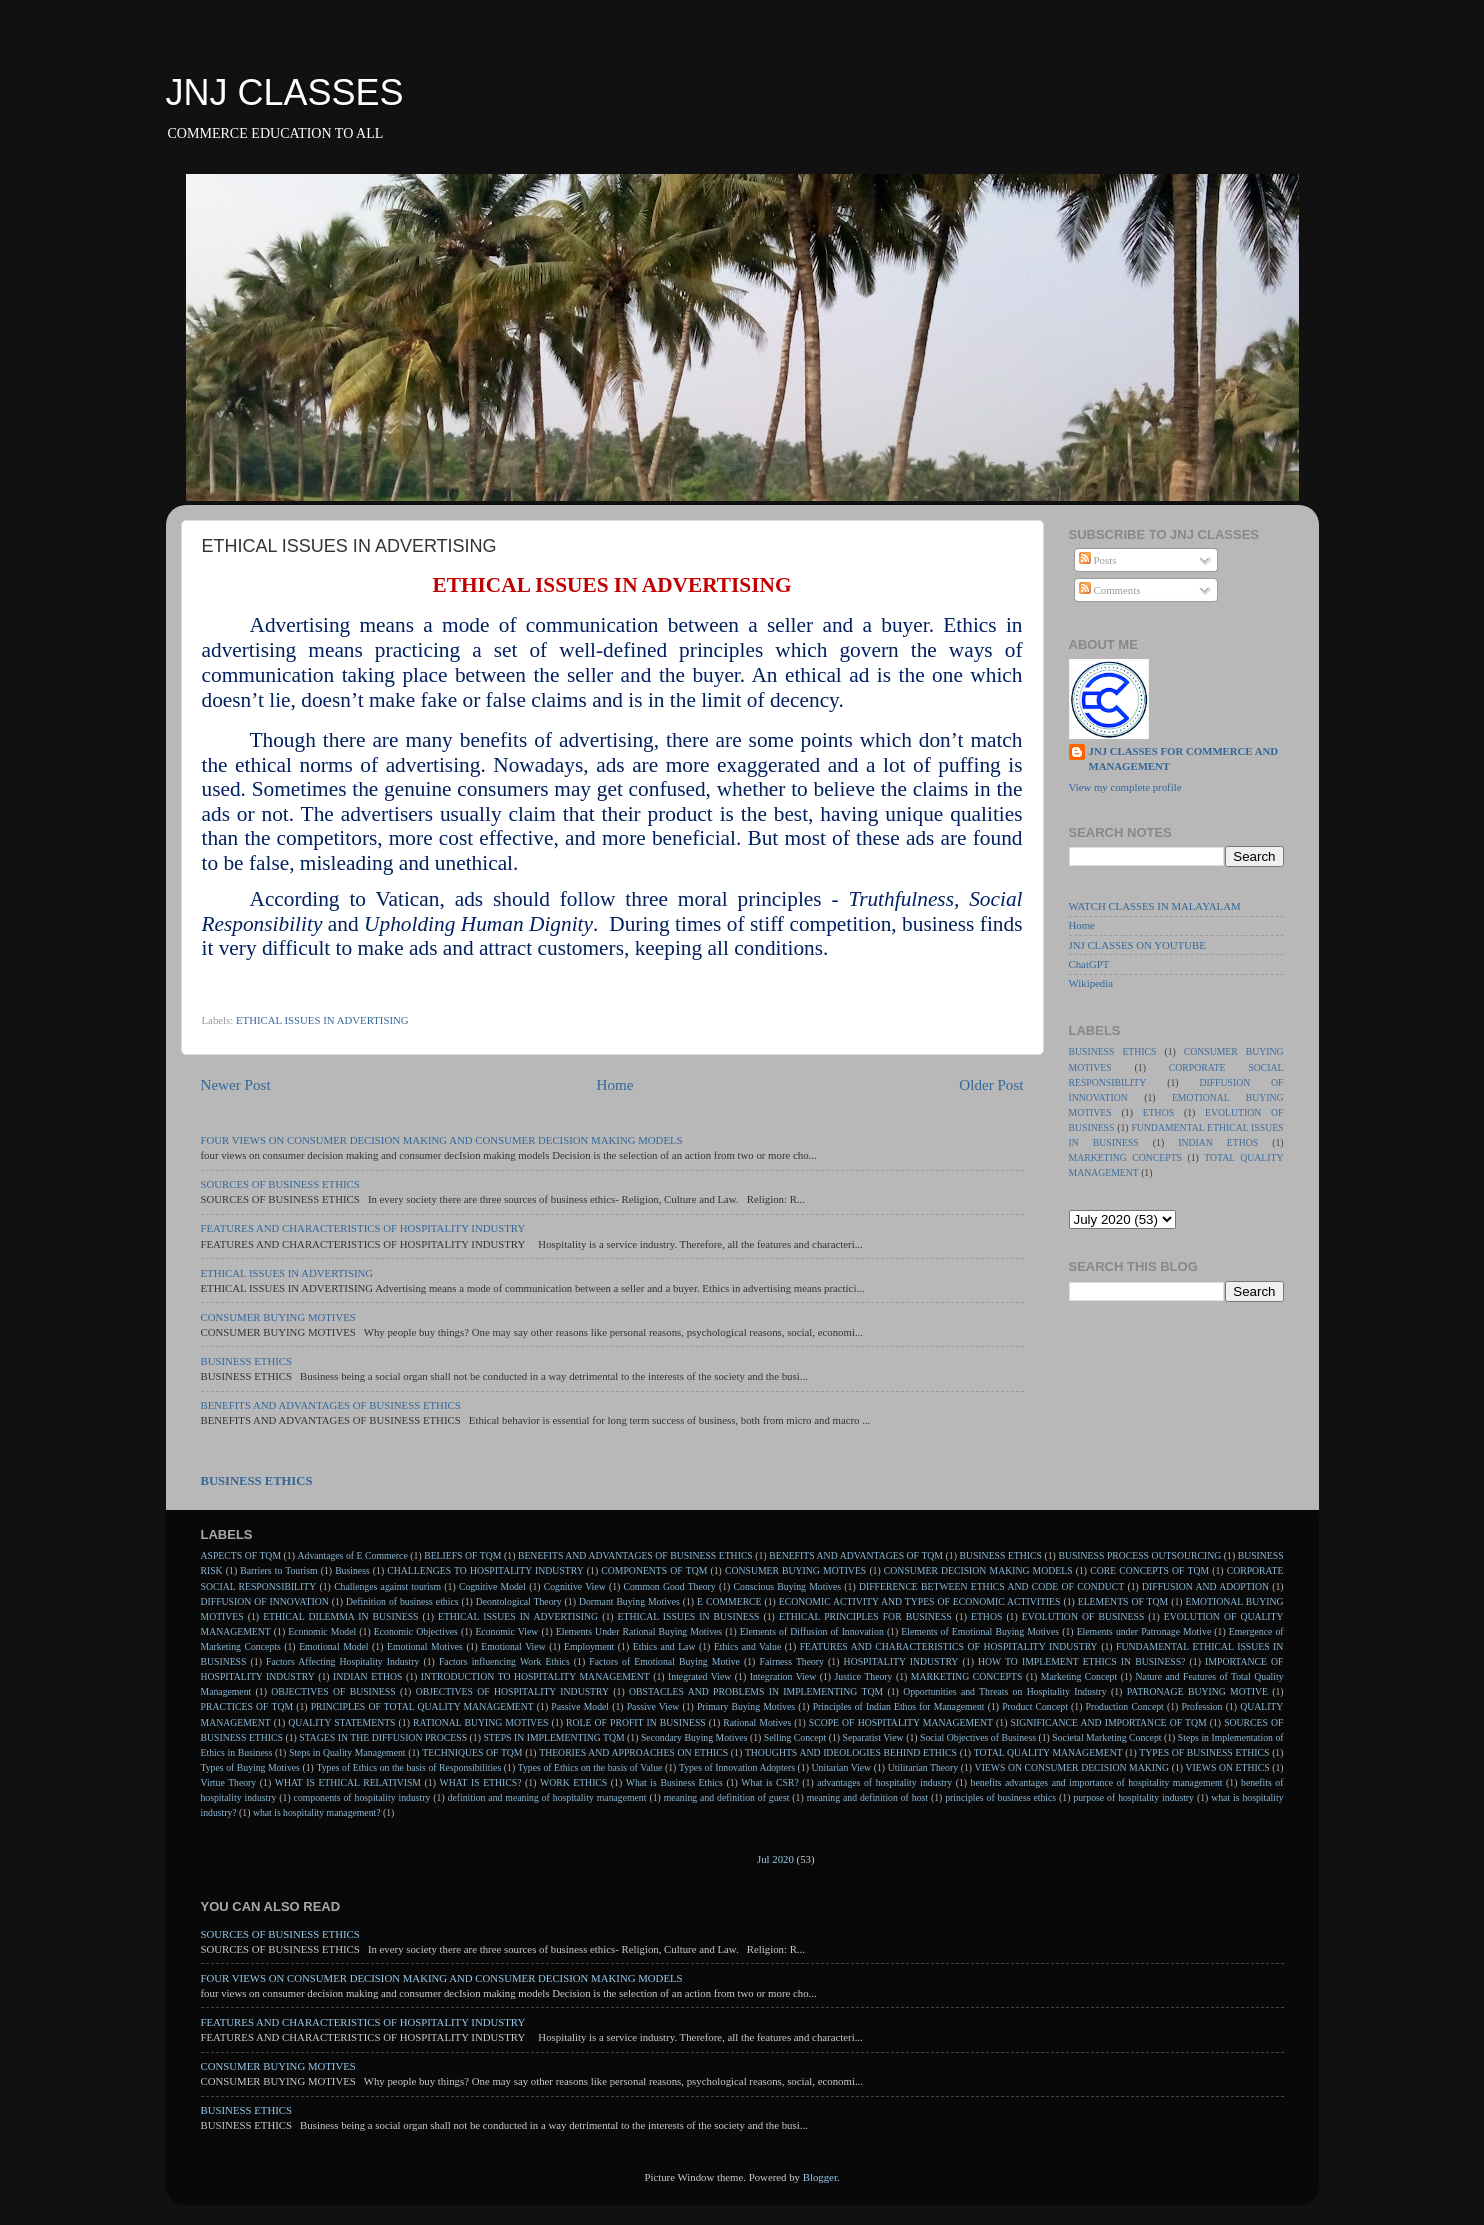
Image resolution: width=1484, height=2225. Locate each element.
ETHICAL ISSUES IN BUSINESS (689, 1616)
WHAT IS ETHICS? (480, 1782)
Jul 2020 (775, 1859)
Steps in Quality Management (347, 1752)
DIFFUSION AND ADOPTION (1205, 1586)
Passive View (653, 1706)
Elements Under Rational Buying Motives (639, 1631)
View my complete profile (1125, 787)
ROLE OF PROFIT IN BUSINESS (636, 1722)
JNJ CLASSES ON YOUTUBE (1137, 945)
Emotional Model (333, 1646)
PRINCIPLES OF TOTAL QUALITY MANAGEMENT (422, 1706)
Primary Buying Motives (746, 1706)
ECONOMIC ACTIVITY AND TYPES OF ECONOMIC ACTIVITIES (920, 1601)
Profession (1201, 1706)
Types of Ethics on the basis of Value (590, 1767)
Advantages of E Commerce (353, 1555)
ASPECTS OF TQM (241, 1555)
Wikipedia (1091, 983)
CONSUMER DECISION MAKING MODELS (978, 1570)
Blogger (820, 2177)
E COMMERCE (729, 1601)
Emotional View (513, 1646)
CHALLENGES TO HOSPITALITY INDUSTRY (485, 1570)
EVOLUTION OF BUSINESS (1083, 1616)
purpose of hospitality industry (1133, 1797)
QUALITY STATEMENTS (341, 1722)
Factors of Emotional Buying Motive (664, 1661)
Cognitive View (575, 1586)
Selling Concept (795, 1737)
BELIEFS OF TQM (462, 1555)
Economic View (506, 1631)
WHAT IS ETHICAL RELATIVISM (348, 1782)
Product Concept (1035, 1706)
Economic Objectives (416, 1631)
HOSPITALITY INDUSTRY (901, 1661)
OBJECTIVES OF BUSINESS (333, 1691)
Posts (1098, 560)
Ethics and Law (664, 1646)
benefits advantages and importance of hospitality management (1097, 1782)
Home (614, 1085)
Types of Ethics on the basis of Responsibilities (408, 1767)
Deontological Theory (519, 1601)
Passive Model (580, 1706)
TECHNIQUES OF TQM (472, 1752)
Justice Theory (864, 1676)
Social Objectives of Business (978, 1737)
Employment (589, 1646)
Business (352, 1570)
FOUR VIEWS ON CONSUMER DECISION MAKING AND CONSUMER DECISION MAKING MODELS (442, 1140)
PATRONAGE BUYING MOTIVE (1197, 1691)
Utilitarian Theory (923, 1767)
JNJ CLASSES (285, 92)
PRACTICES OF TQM (247, 1706)
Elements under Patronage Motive (1144, 1631)
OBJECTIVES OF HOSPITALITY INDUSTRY (512, 1691)
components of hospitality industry (362, 1797)
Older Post (991, 1085)
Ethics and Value (747, 1646)
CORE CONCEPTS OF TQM (1149, 1570)
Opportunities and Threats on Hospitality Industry (1005, 1691)
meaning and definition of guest (727, 1797)
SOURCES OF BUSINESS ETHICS (280, 1184)
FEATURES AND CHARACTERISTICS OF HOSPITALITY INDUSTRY (363, 1228)
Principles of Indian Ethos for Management (899, 1706)
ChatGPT (1089, 964)
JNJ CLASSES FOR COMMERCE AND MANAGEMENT (1184, 758)
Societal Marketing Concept (1106, 1737)
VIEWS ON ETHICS (1228, 1767)
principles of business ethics (1000, 1797)
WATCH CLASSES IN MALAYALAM (1155, 906)
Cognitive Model (492, 1586)
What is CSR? (769, 1782)
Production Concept (1125, 1706)
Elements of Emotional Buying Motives (980, 1631)
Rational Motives (757, 1722)
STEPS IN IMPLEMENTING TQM (553, 1737)
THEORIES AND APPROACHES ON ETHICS (633, 1752)
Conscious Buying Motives (787, 1586)
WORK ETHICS (573, 1782)
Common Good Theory (670, 1586)
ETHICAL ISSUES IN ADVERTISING (322, 1020)
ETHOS (1158, 1112)
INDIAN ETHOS (1218, 1142)
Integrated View (699, 1676)
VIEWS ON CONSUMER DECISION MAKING (1072, 1767)
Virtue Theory (229, 1782)
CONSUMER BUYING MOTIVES (278, 1317)
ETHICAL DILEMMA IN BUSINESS (340, 1616)
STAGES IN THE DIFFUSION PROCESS (383, 1737)
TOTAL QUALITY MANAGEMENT (1048, 1752)
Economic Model (322, 1631)
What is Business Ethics (674, 1782)
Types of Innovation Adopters (737, 1767)
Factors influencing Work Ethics (504, 1661)
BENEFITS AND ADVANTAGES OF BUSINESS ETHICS (331, 1405)
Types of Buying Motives (250, 1767)
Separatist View (873, 1737)
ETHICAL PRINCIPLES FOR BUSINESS (865, 1616)
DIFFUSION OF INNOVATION (265, 1601)
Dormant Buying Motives (629, 1601)
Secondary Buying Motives (694, 1737)
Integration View (783, 1676)
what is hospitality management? (317, 1812)
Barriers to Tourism (278, 1570)
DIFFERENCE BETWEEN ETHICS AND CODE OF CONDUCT (991, 1586)
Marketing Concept (1079, 1676)
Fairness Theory (792, 1661)
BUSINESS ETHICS (247, 1361)
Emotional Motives (425, 1646)
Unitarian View (842, 1767)
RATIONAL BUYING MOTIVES (480, 1722)
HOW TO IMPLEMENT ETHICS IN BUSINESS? (1081, 1661)
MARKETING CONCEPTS (1125, 1157)
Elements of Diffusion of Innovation (812, 1631)
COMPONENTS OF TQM (654, 1570)
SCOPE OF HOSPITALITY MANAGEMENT (901, 1722)
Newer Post (236, 1085)
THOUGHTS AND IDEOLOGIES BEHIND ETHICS (851, 1752)
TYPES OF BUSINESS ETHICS (1204, 1752)
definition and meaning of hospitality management (547, 1797)
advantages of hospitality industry (884, 1782)
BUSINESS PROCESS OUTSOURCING (1139, 1555)
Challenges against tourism (387, 1586)
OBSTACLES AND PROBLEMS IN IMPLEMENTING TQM (756, 1691)
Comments (1110, 590)
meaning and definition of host (867, 1797)
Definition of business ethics (402, 1601)
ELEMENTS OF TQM (1123, 1601)
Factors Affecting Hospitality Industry (342, 1661)
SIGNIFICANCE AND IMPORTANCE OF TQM (1109, 1722)
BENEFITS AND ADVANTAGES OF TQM (856, 1555)
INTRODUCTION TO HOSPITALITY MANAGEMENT (535, 1676)
